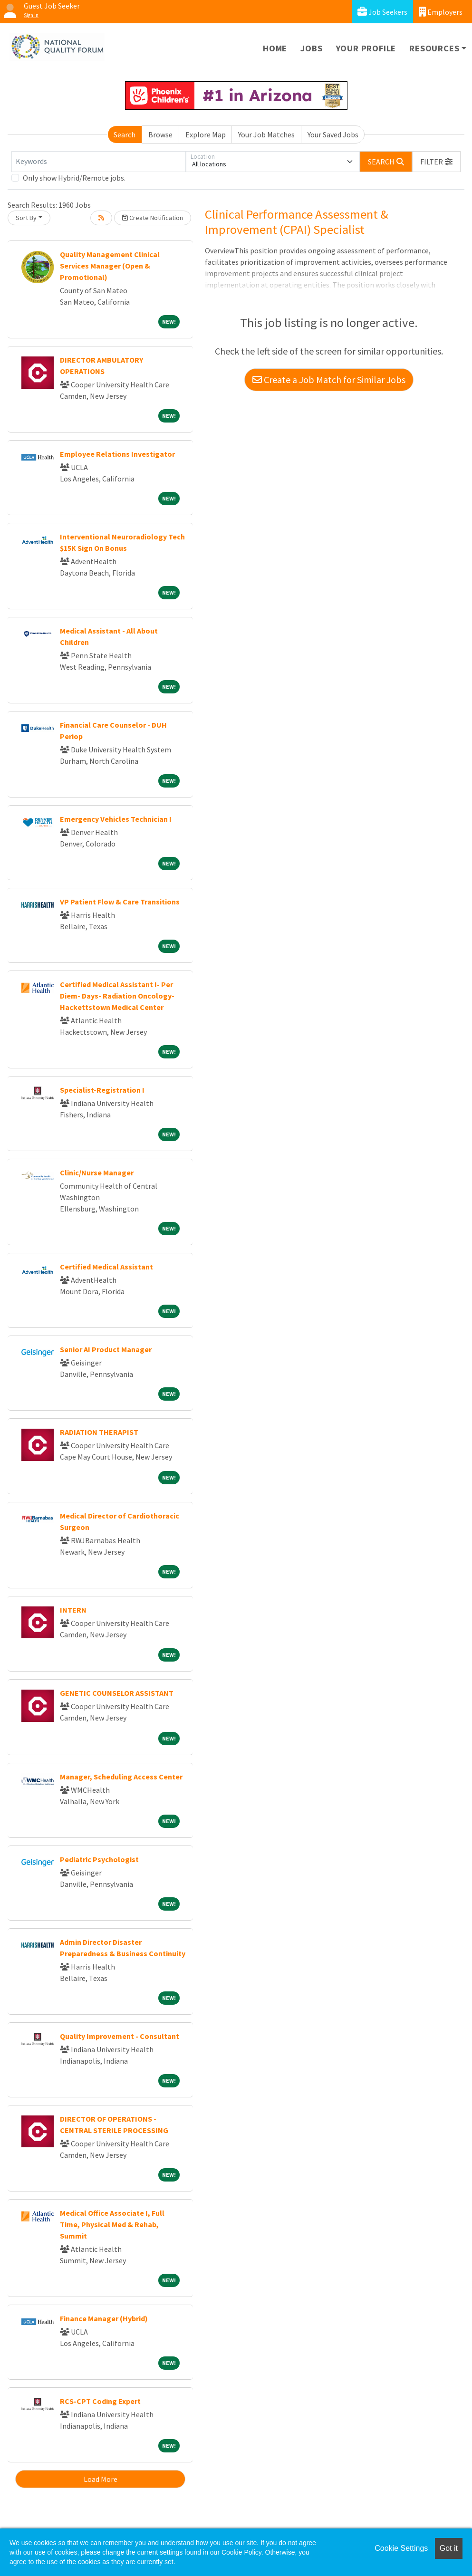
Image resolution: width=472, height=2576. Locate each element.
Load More (100, 2479)
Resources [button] (434, 48)
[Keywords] (98, 161)
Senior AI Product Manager (106, 1349)
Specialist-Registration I (102, 1090)
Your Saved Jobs (333, 134)
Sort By (26, 217)
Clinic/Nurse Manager (97, 1172)
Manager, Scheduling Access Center (121, 1776)
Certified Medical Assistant (106, 1266)
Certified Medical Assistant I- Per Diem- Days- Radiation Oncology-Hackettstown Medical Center (117, 996)
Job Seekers (382, 12)
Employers (440, 12)
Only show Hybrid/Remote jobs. (74, 178)
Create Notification (152, 217)
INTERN (73, 1610)
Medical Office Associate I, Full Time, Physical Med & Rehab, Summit (112, 2224)
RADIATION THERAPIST (99, 1432)
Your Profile (366, 48)
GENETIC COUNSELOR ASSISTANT (116, 1693)
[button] (436, 161)
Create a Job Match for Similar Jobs (328, 379)
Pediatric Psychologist (99, 1859)
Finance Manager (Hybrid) (104, 2318)
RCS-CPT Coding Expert (100, 2401)
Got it (449, 2548)
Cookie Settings (401, 2548)
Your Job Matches (266, 134)
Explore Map (205, 134)
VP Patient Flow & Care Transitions (120, 901)
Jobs (311, 48)
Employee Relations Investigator (117, 454)
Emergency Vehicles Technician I (116, 819)
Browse (160, 134)
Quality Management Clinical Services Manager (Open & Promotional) (110, 266)
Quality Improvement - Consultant (119, 2036)
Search (124, 134)
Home (275, 48)
